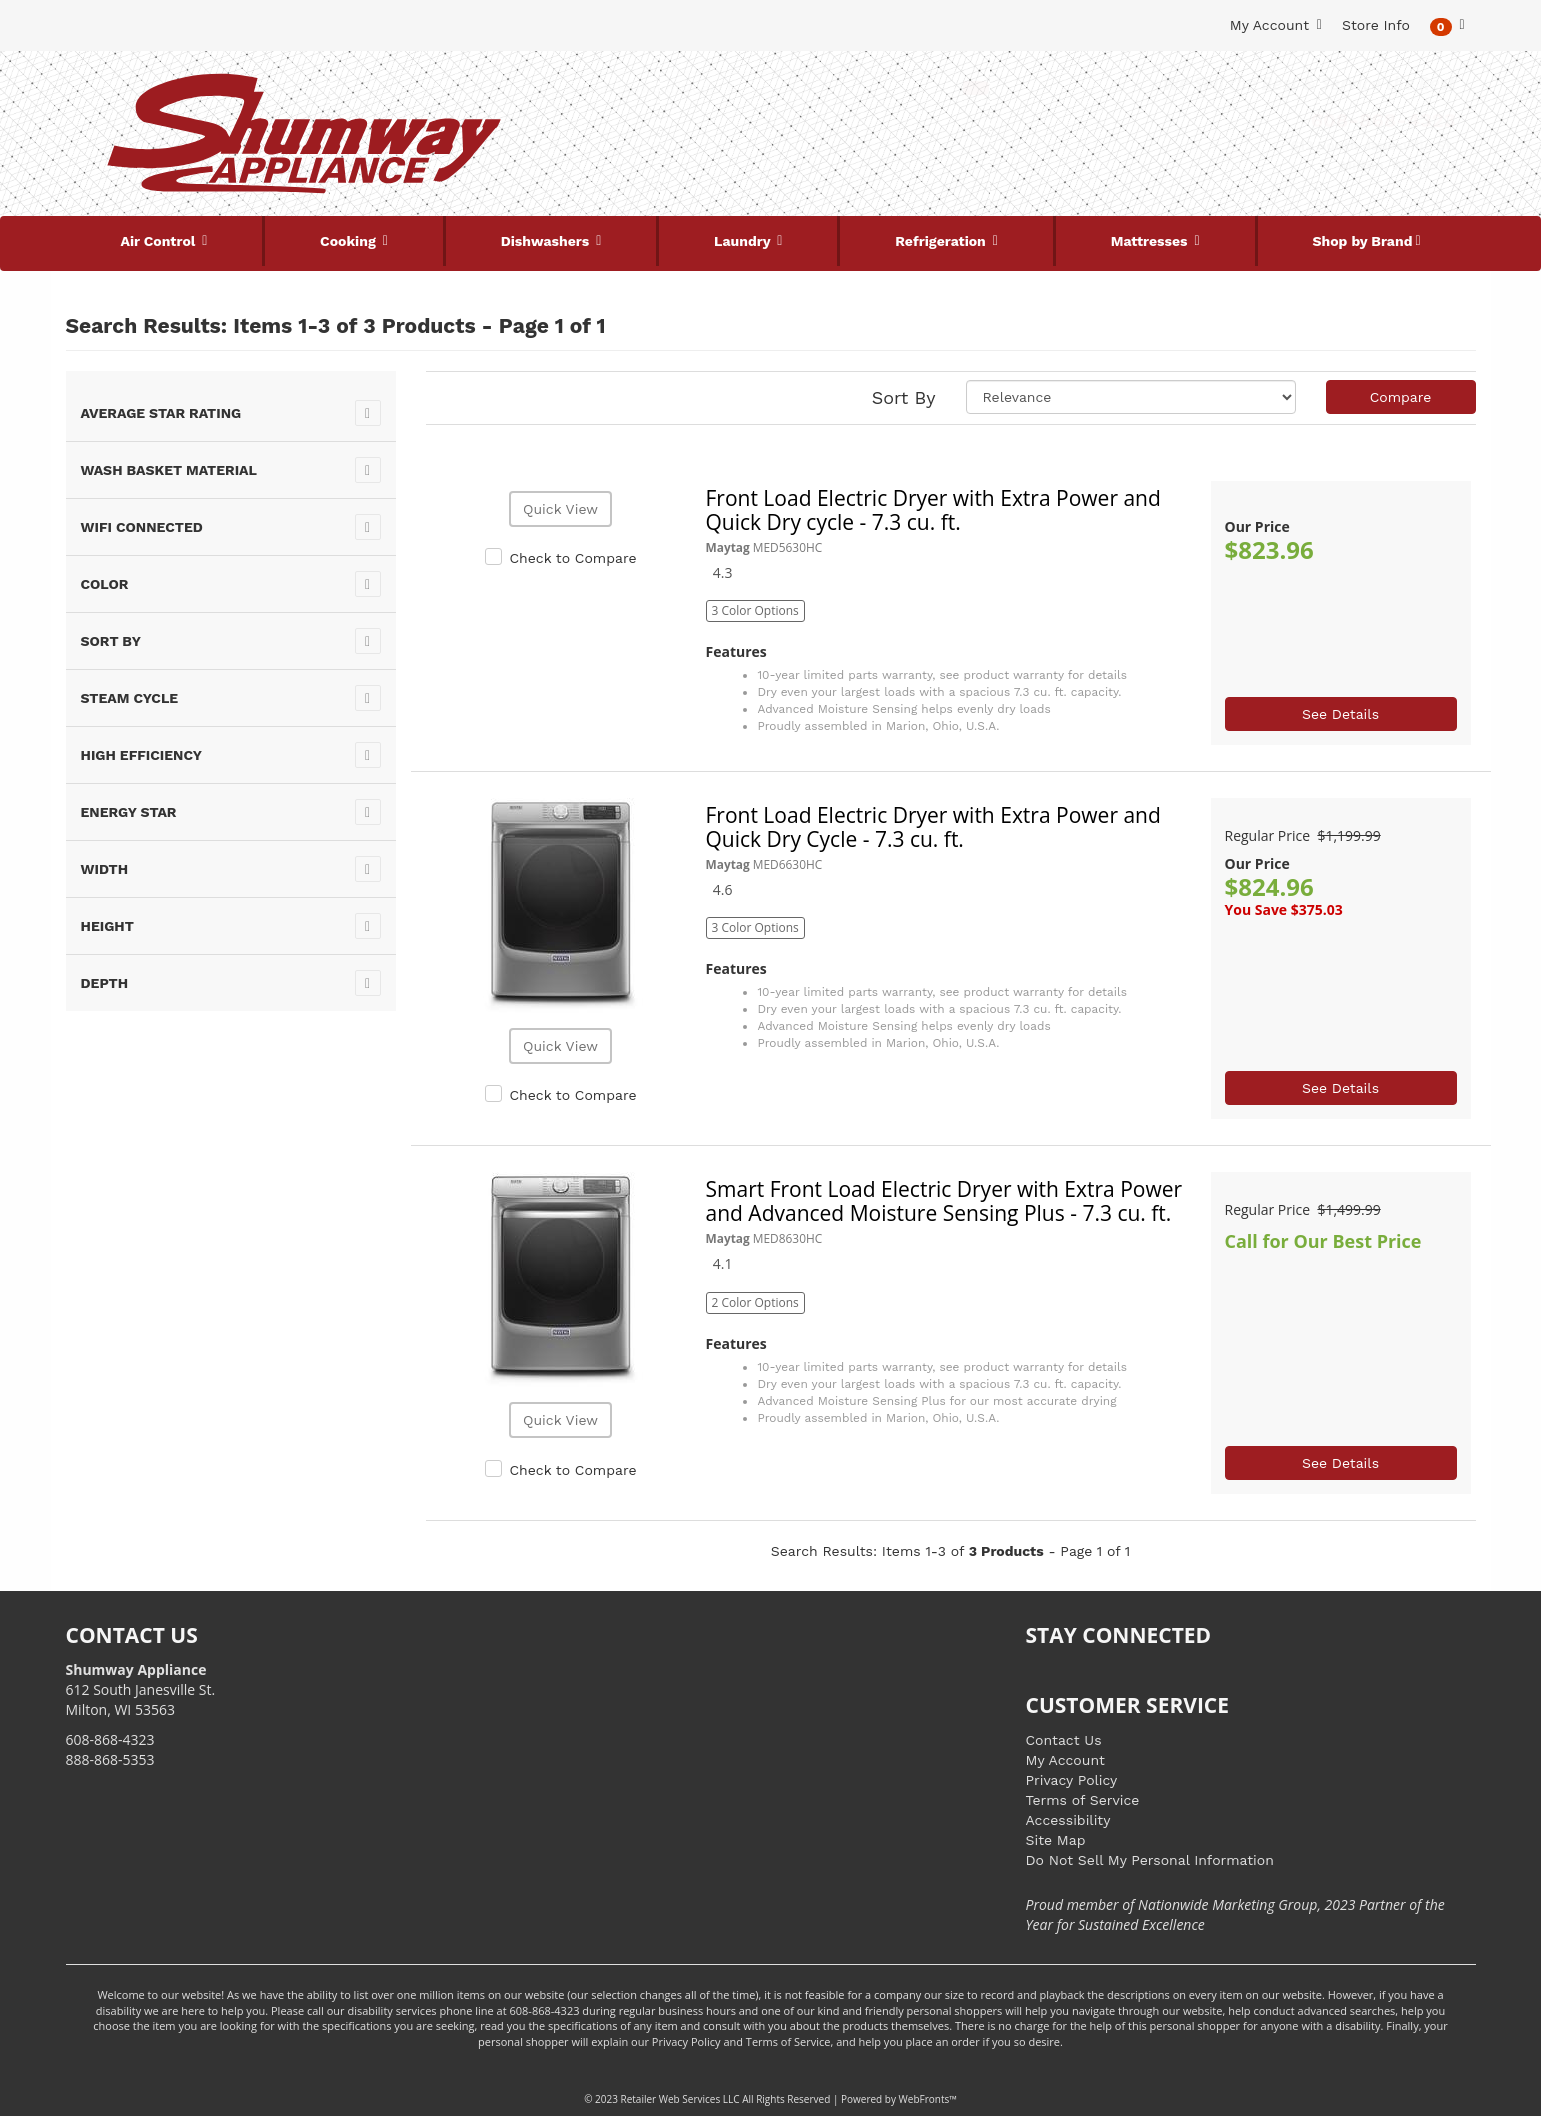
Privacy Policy (1072, 1780)
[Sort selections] (1131, 397)
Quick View (560, 509)
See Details (1340, 714)
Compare (1401, 397)
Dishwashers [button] (547, 241)
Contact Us (1064, 1740)
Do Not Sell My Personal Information (1150, 1860)
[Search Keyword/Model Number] (758, 88)
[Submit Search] (976, 88)
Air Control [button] (159, 241)
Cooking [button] (350, 241)
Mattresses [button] (1151, 241)
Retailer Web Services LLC (680, 2099)
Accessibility (1068, 1820)
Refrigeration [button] (942, 241)
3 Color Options (755, 610)
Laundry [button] (744, 241)
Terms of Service (1083, 1800)
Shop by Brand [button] (1363, 241)
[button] (1447, 25)
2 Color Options (755, 1302)
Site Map (1056, 1840)
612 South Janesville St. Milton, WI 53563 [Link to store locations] (141, 1689)
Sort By (904, 397)
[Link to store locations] (1237, 155)
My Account (1065, 1760)
